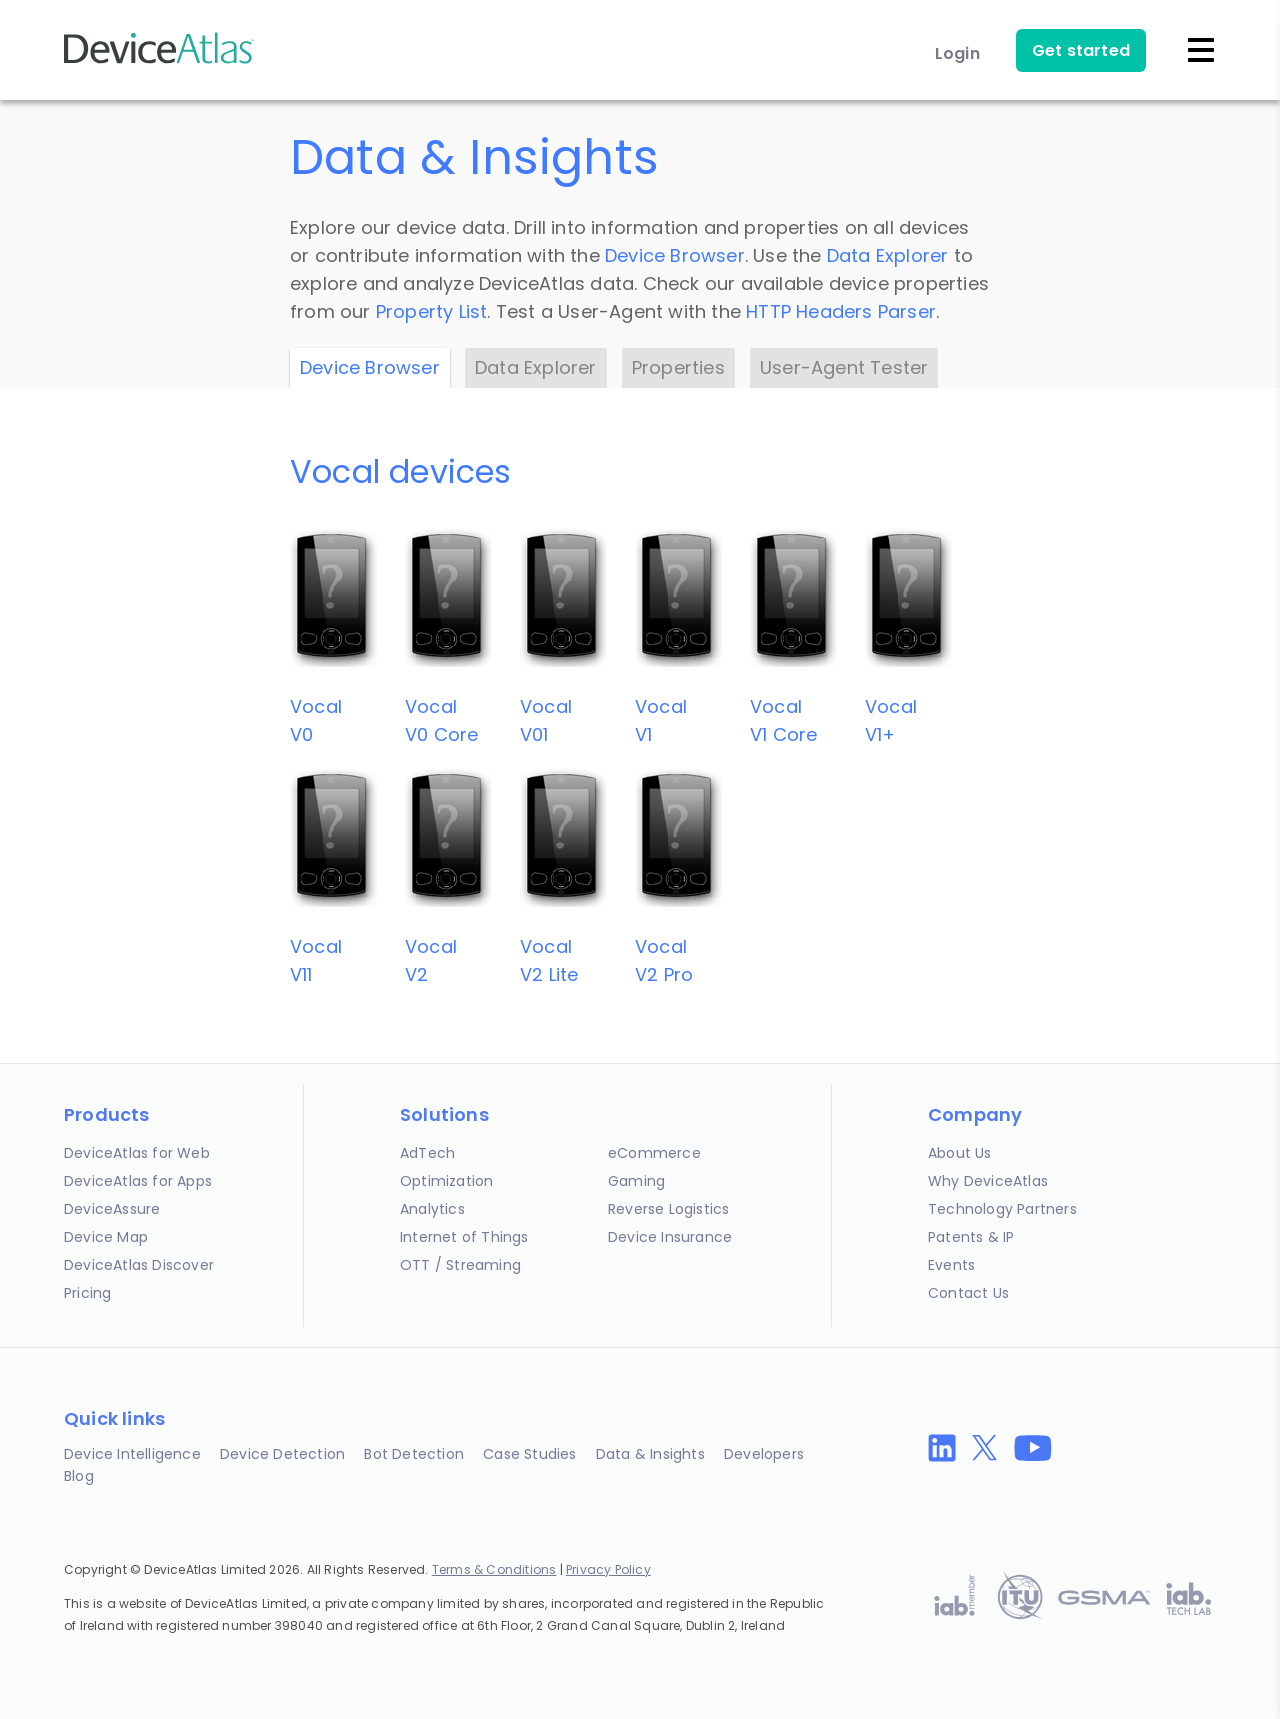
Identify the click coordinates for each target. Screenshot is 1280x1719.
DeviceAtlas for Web (137, 1153)
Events (951, 1265)
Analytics (432, 1209)
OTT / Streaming (460, 1265)
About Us (960, 1153)
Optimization (446, 1181)
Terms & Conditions (494, 1569)
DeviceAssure (112, 1209)
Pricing (87, 1293)
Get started (1081, 50)
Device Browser (675, 255)
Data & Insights (650, 1454)
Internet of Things (464, 1237)
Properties (678, 367)
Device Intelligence (132, 1454)
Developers (764, 1454)
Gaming (636, 1181)
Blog (79, 1476)
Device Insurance (670, 1237)
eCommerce (654, 1153)
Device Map (106, 1237)
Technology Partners (1002, 1209)
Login (957, 53)
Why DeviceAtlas (988, 1181)
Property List (432, 311)
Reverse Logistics (668, 1209)
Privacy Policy (608, 1569)
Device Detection (282, 1454)
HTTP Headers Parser (841, 311)
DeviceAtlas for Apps (138, 1181)
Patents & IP (971, 1237)
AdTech (427, 1153)
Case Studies (529, 1454)
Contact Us (968, 1293)
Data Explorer (888, 255)
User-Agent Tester (844, 367)
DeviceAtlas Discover (139, 1265)
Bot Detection (414, 1454)
